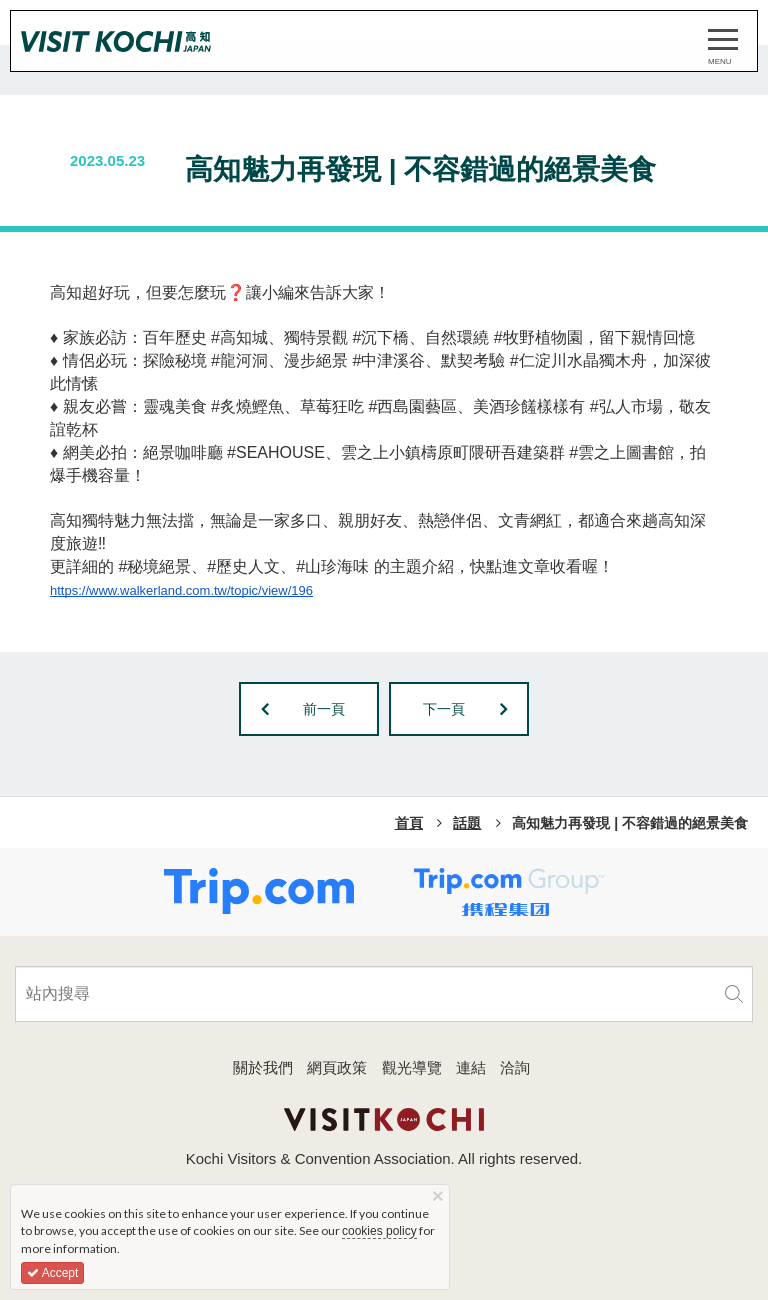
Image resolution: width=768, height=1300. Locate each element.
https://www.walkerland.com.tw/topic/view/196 (181, 590)
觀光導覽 (412, 1067)
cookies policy (379, 1231)
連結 (471, 1067)
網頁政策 (337, 1067)
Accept (52, 1273)
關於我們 (263, 1067)
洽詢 (515, 1067)
